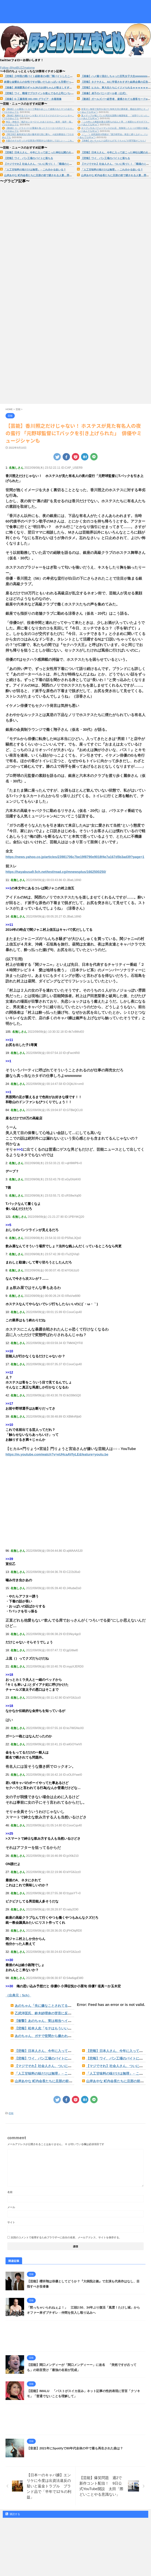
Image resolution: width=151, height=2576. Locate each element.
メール (11, 2214)
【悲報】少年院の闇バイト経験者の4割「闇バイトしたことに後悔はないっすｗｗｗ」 (53, 76)
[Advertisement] (75, 2362)
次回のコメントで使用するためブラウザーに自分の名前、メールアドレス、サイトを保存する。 (66, 2244)
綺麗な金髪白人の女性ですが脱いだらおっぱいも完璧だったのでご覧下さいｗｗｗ (51, 81)
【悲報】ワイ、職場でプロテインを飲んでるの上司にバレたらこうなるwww (48, 93)
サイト (11, 2229)
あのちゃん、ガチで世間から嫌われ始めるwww (54, 2043)
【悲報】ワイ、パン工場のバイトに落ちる (28, 158)
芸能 (11, 2120)
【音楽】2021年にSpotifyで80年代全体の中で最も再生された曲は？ (87, 2492)
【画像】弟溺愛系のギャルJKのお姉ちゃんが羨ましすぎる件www (42, 87)
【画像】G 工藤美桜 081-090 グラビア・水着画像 (33, 99)
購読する (13, 2566)
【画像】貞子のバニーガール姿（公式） (104, 93)
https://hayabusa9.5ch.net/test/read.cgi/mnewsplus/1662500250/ (61, 880)
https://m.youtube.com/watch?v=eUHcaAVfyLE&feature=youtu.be (63, 1462)
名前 (10, 2199)
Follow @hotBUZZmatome (17, 67)
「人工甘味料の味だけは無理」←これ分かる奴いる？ (35, 169)
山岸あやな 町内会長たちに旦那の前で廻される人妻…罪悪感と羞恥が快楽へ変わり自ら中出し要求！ (62, 175)
